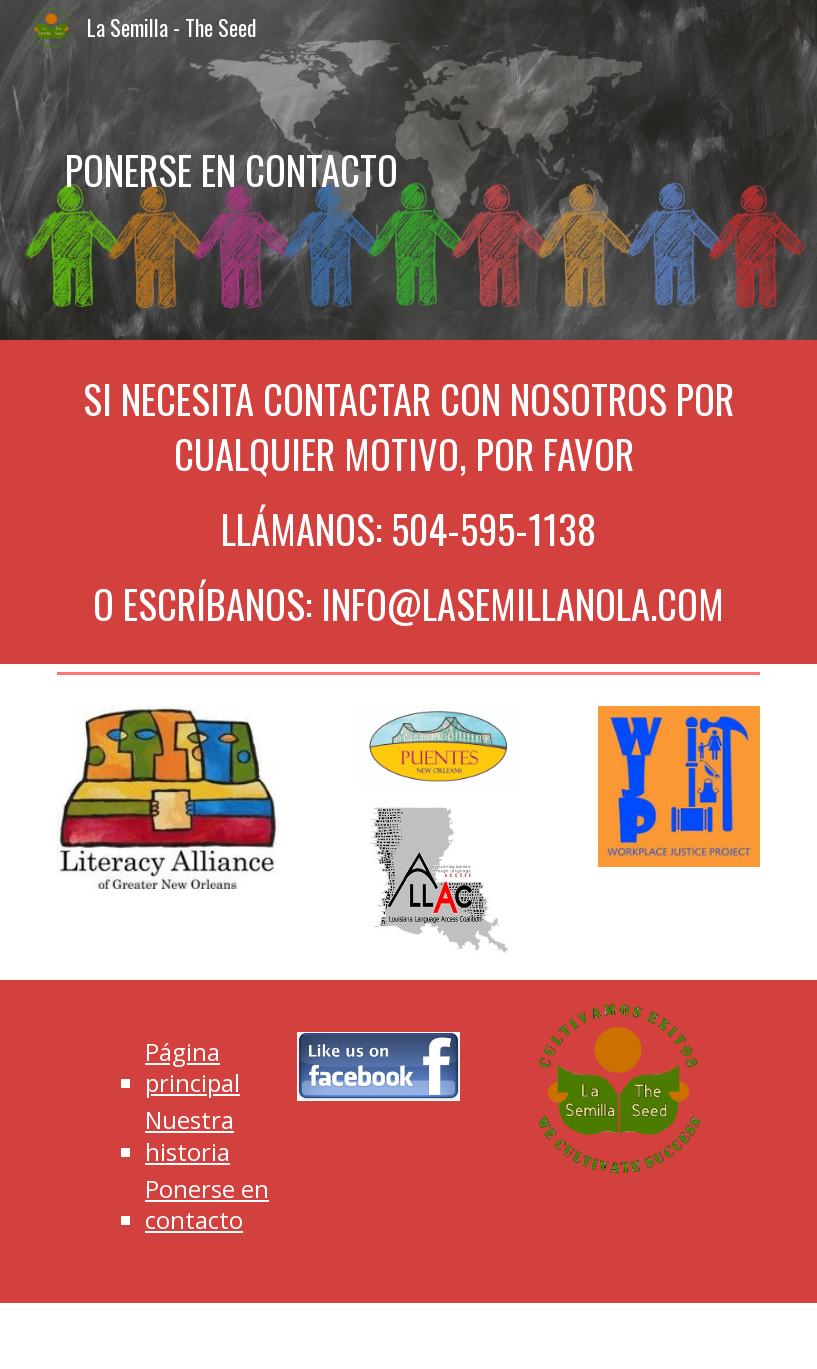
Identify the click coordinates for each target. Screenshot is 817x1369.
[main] (408, 170)
